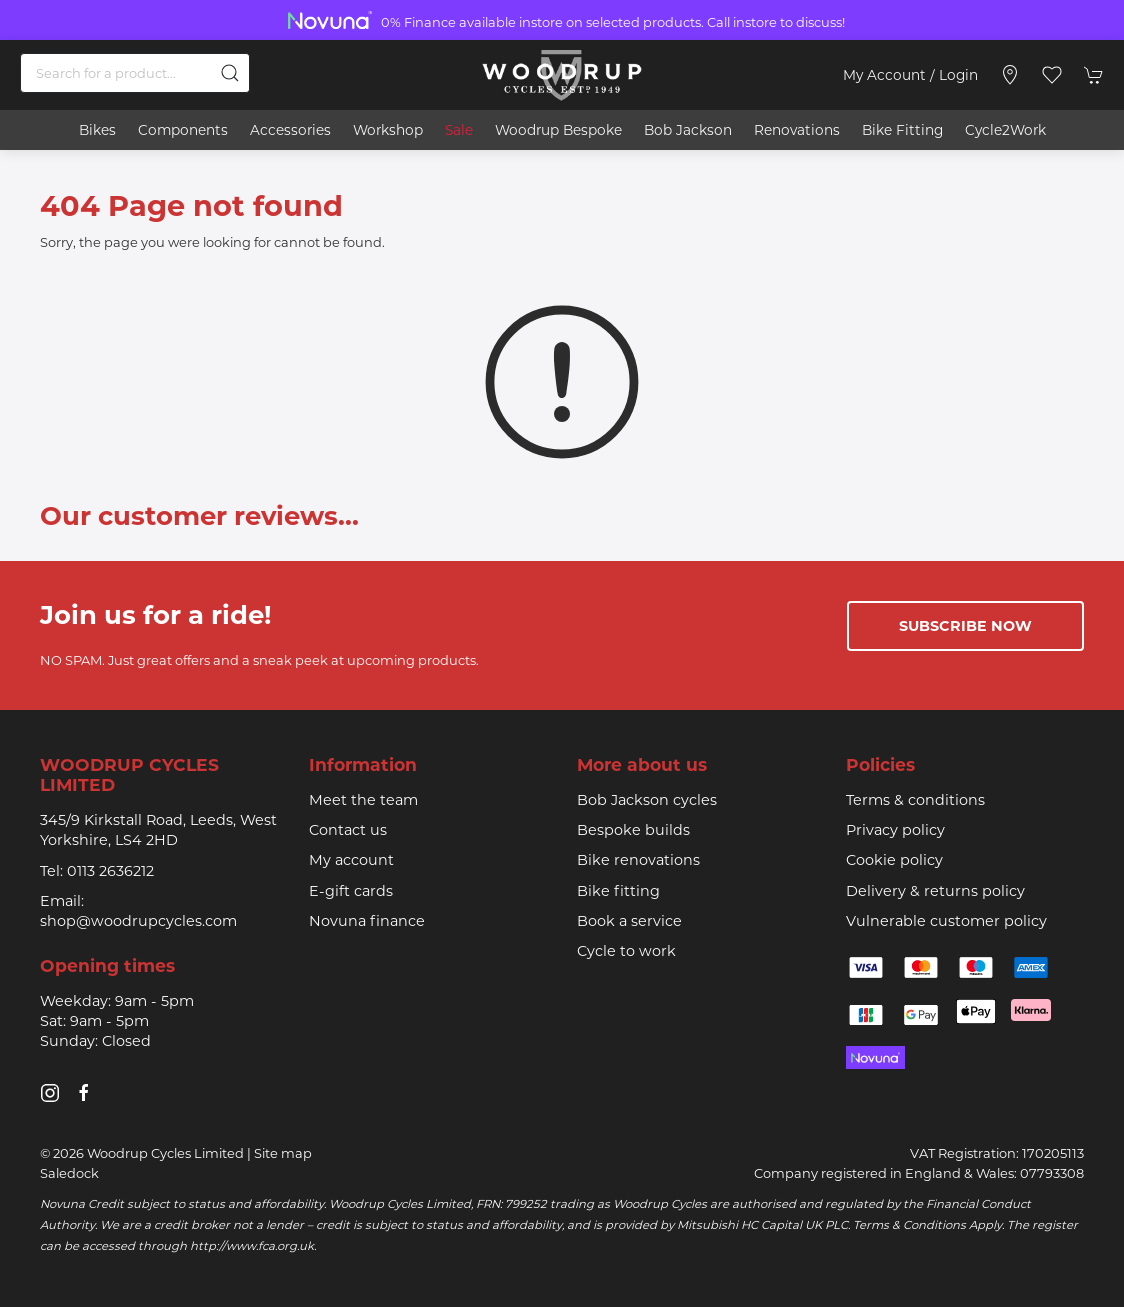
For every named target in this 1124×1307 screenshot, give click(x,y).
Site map (283, 1153)
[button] (1052, 75)
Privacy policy (895, 830)
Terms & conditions (915, 800)
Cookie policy (894, 860)
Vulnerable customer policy (946, 921)
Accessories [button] (290, 130)
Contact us (348, 830)
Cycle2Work (1005, 130)
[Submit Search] (230, 73)
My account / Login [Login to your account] (910, 75)
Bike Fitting (902, 130)
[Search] (135, 73)
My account (351, 860)
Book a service (629, 921)
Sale (459, 130)
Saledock (69, 1173)
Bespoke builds (633, 830)
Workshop (388, 130)
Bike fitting (618, 891)
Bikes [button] (97, 130)
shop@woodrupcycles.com (138, 921)
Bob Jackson (688, 130)
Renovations (797, 130)
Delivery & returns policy (935, 891)
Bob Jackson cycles (647, 800)
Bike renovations (638, 860)
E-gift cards (351, 891)
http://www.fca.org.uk (252, 1246)
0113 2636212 (110, 871)
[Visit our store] (1010, 75)
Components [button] (183, 130)
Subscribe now (965, 626)
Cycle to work (626, 951)
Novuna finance (367, 921)
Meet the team (363, 800)
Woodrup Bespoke (558, 130)
